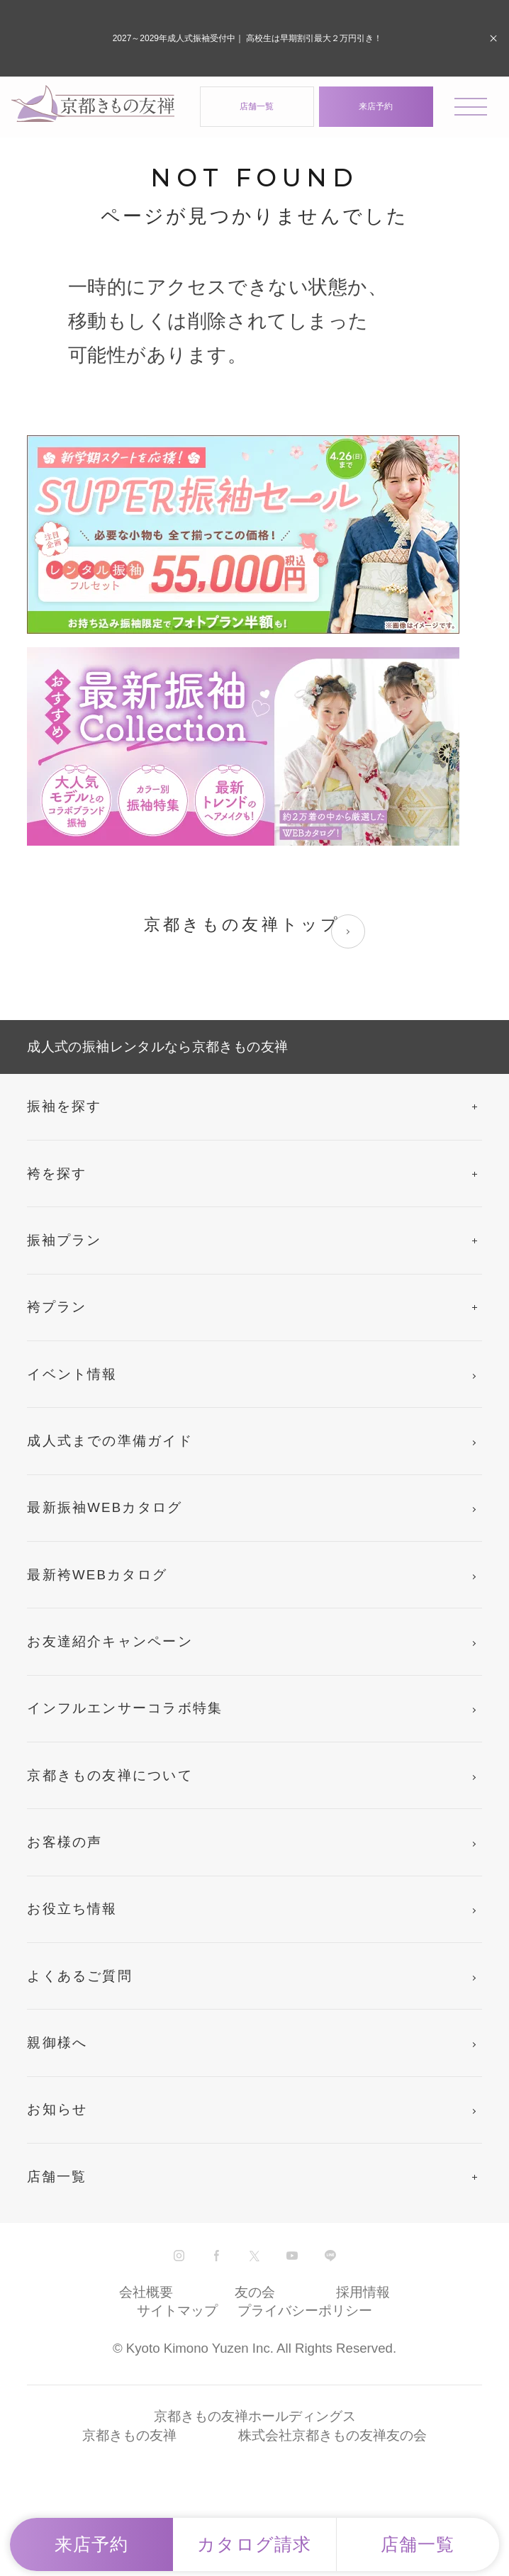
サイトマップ (177, 2310)
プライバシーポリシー (304, 2310)
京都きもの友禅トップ (254, 931)
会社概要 (146, 2292)
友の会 (255, 2292)
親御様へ (57, 2042)
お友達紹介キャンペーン (110, 1641)
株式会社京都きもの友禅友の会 (332, 2435)
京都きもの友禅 (129, 2435)
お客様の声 (64, 1842)
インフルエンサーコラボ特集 (125, 1708)
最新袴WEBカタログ (97, 1574)
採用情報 (363, 2292)
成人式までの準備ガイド (110, 1440)
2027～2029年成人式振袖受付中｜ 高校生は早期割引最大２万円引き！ (248, 38)
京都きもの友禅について (110, 1775)
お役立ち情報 (72, 1908)
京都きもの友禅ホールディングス (255, 2416)
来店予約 (376, 106)
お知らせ (57, 2109)
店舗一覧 (257, 106)
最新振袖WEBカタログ (104, 1507)
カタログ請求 (254, 2544)
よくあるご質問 (80, 1976)
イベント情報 (72, 1374)
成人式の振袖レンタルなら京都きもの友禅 (157, 1046)
